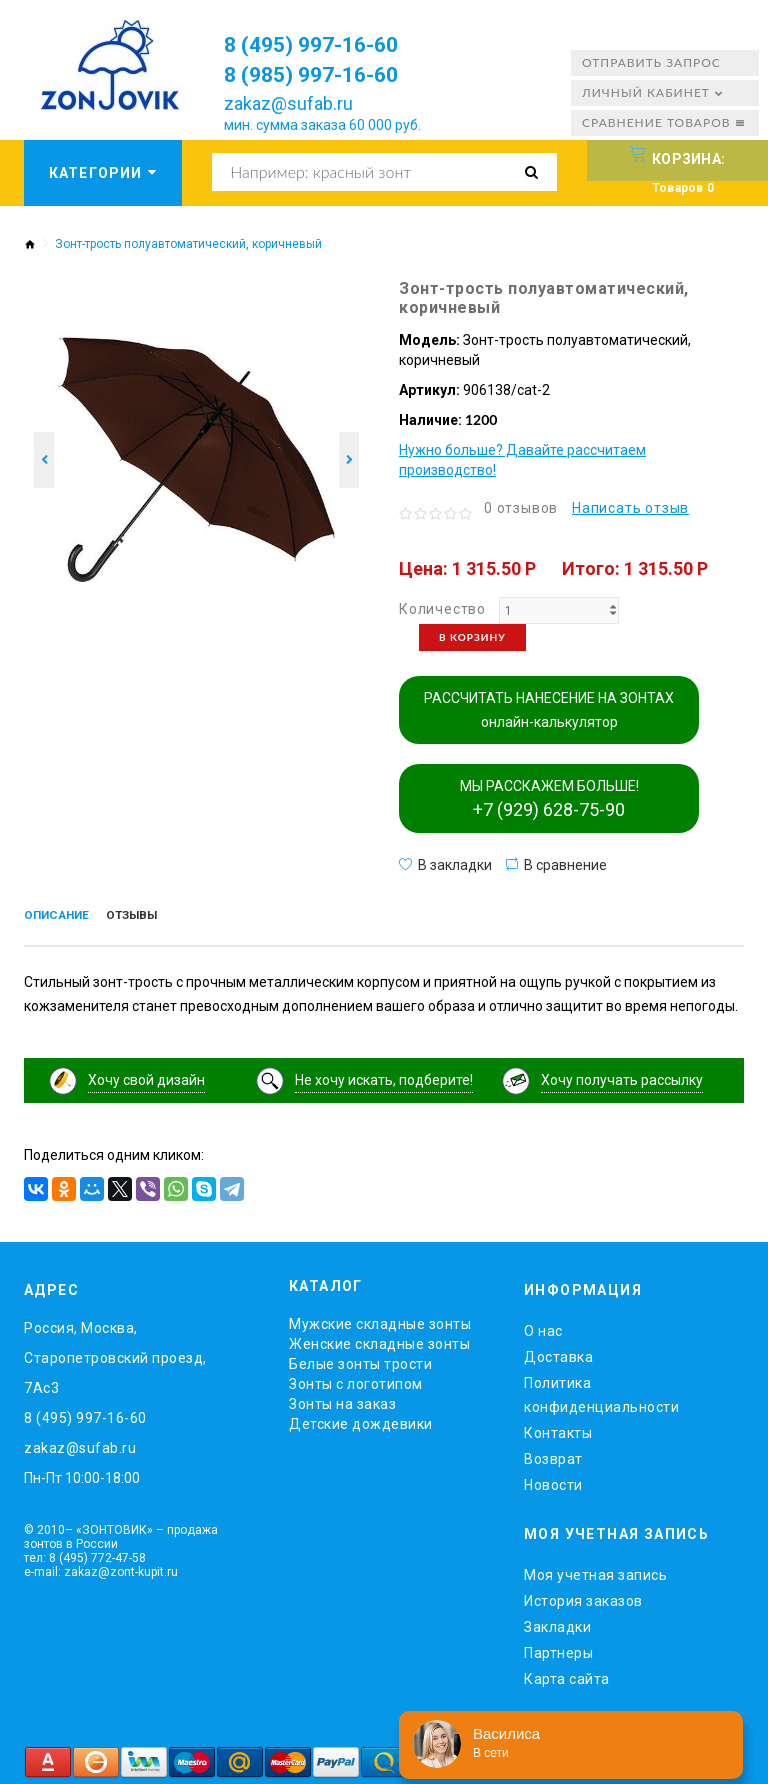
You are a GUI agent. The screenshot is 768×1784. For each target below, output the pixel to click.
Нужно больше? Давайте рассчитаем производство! (522, 460)
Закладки (557, 1622)
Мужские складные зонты (380, 1320)
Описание (62, 917)
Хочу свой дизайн (146, 1076)
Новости (553, 1481)
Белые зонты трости (360, 1360)
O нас (543, 1327)
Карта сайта (567, 1674)
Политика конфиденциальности (601, 1391)
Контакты (558, 1429)
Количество (442, 609)
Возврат (553, 1455)
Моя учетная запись (595, 1570)
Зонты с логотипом (356, 1380)
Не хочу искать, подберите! (384, 1076)
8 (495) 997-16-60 (324, 44)
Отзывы (149, 917)
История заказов (583, 1596)
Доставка (558, 1353)
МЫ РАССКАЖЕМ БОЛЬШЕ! (549, 799)
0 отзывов (521, 508)
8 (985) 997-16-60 (324, 74)
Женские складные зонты (379, 1340)
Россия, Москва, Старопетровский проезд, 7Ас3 (115, 1354)
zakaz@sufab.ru (288, 103)
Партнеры (558, 1648)
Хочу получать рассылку (622, 1076)
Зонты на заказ (342, 1400)
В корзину (472, 637)
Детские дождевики (361, 1420)
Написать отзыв (630, 508)
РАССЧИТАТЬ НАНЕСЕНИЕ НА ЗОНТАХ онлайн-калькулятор (549, 710)
